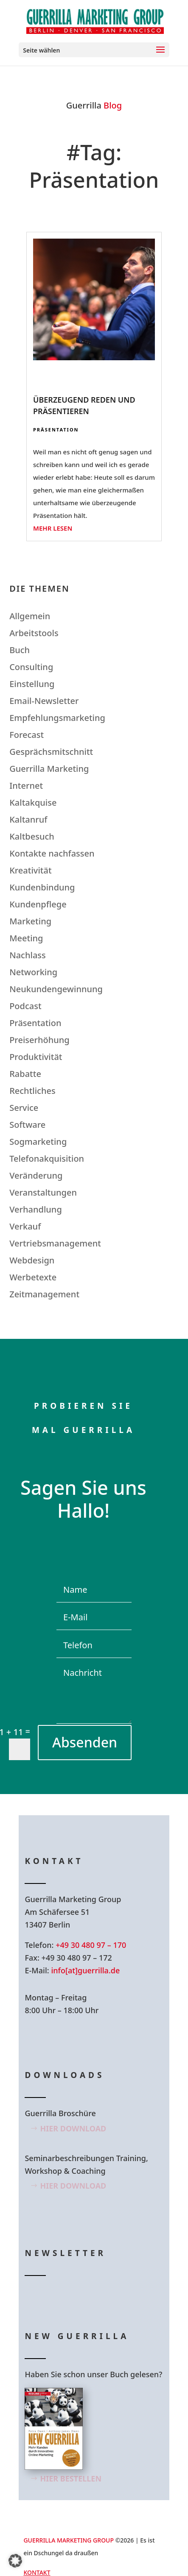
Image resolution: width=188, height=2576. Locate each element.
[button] (15, 2560)
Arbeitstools (33, 633)
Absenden (84, 1742)
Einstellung (31, 684)
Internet (26, 785)
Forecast (26, 734)
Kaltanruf (28, 819)
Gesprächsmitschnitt (51, 751)
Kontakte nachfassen (51, 853)
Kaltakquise (32, 802)
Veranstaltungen (43, 1192)
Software (27, 1124)
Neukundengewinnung (56, 989)
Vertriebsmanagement (55, 1243)
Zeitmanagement (44, 1294)
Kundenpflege (37, 904)
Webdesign (31, 1260)
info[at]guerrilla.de (85, 1970)
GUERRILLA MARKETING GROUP (68, 2540)
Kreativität (30, 870)
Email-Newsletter (44, 701)
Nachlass (27, 955)
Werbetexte (32, 1277)
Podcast (25, 1006)
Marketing (30, 921)
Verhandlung (35, 1209)
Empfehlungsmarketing (57, 717)
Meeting (26, 938)
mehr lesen (52, 528)
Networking (33, 972)
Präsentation (56, 429)
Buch (19, 650)
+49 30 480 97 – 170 (91, 1945)
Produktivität (35, 1057)
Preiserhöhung (39, 1040)
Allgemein (29, 616)
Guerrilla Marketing (49, 768)
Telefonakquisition (46, 1158)
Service (23, 1107)
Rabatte (25, 1073)
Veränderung (35, 1175)
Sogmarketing (38, 1141)
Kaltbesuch (31, 836)
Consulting (31, 667)
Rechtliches (32, 1090)
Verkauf (25, 1226)
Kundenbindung (42, 887)
